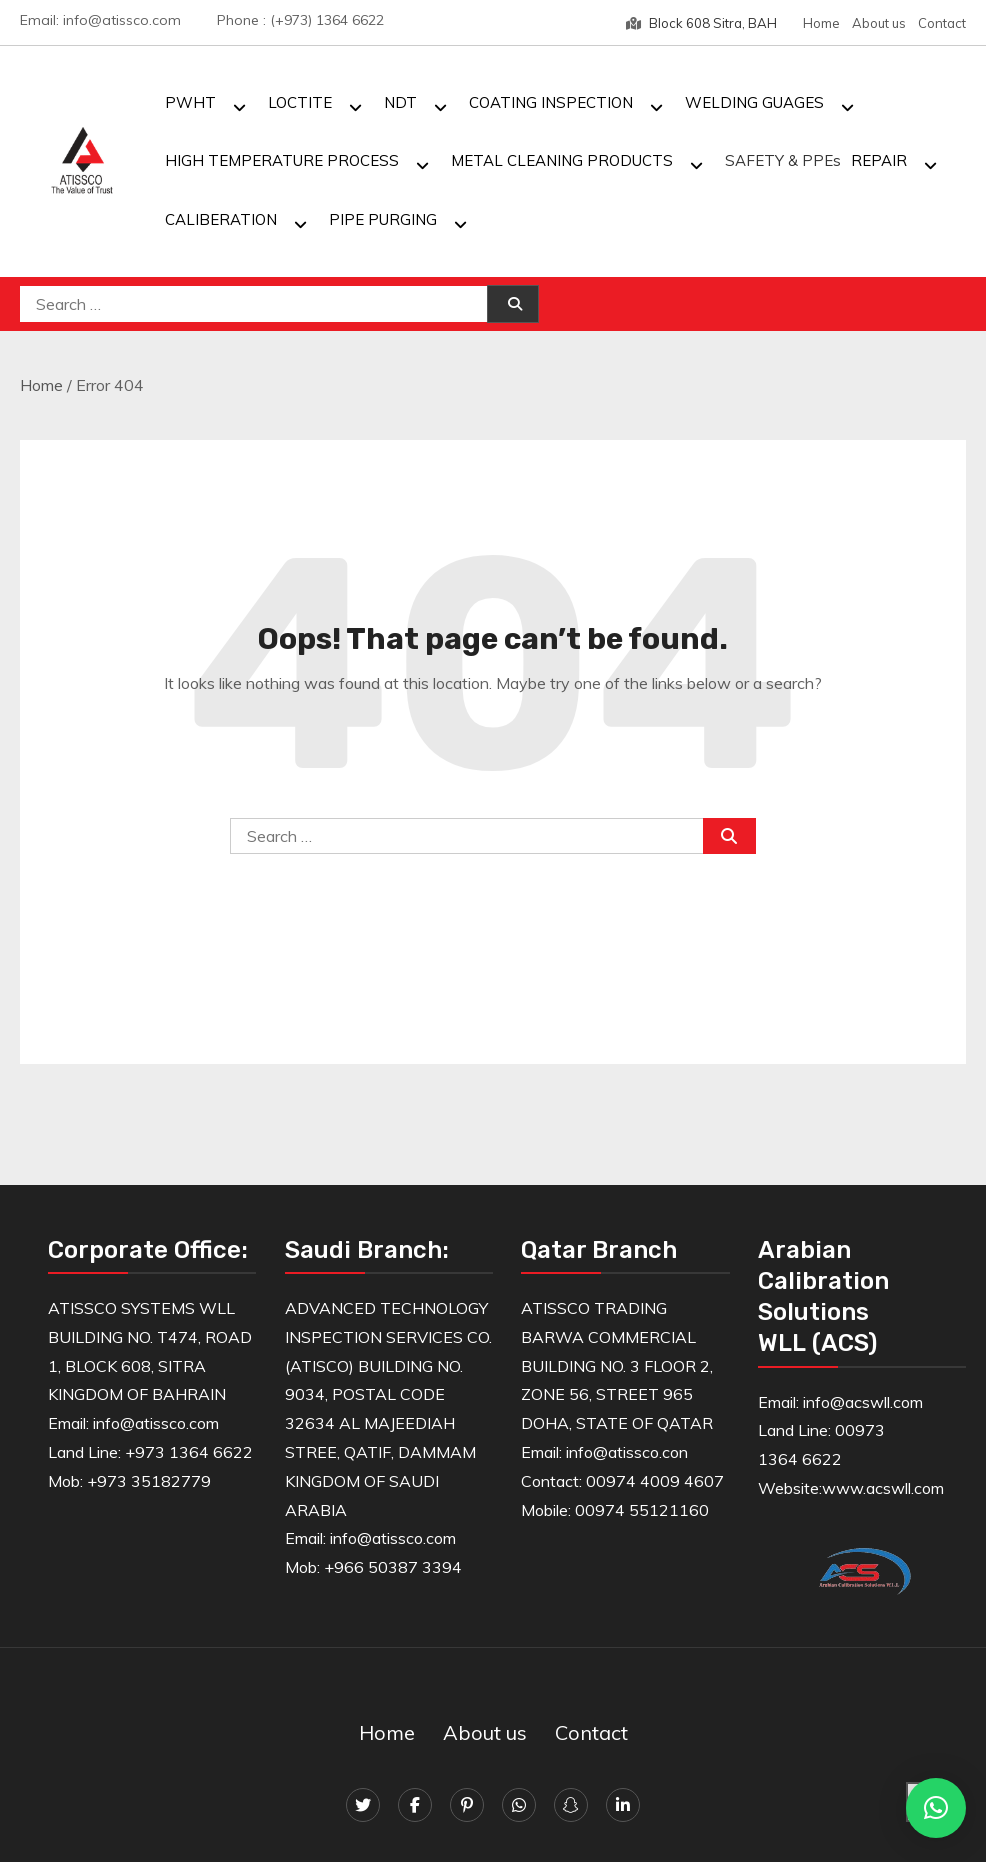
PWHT (190, 102)
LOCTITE (300, 102)
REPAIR (879, 160)
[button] (936, 1808)
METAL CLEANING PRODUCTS (562, 160)
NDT (400, 102)
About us (879, 23)
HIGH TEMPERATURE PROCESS (282, 160)
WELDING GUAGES (754, 102)
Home (821, 23)
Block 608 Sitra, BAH (701, 23)
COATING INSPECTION (551, 102)
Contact (942, 23)
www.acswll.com (883, 1488)
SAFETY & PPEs (783, 160)
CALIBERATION (221, 219)
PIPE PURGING (383, 219)
